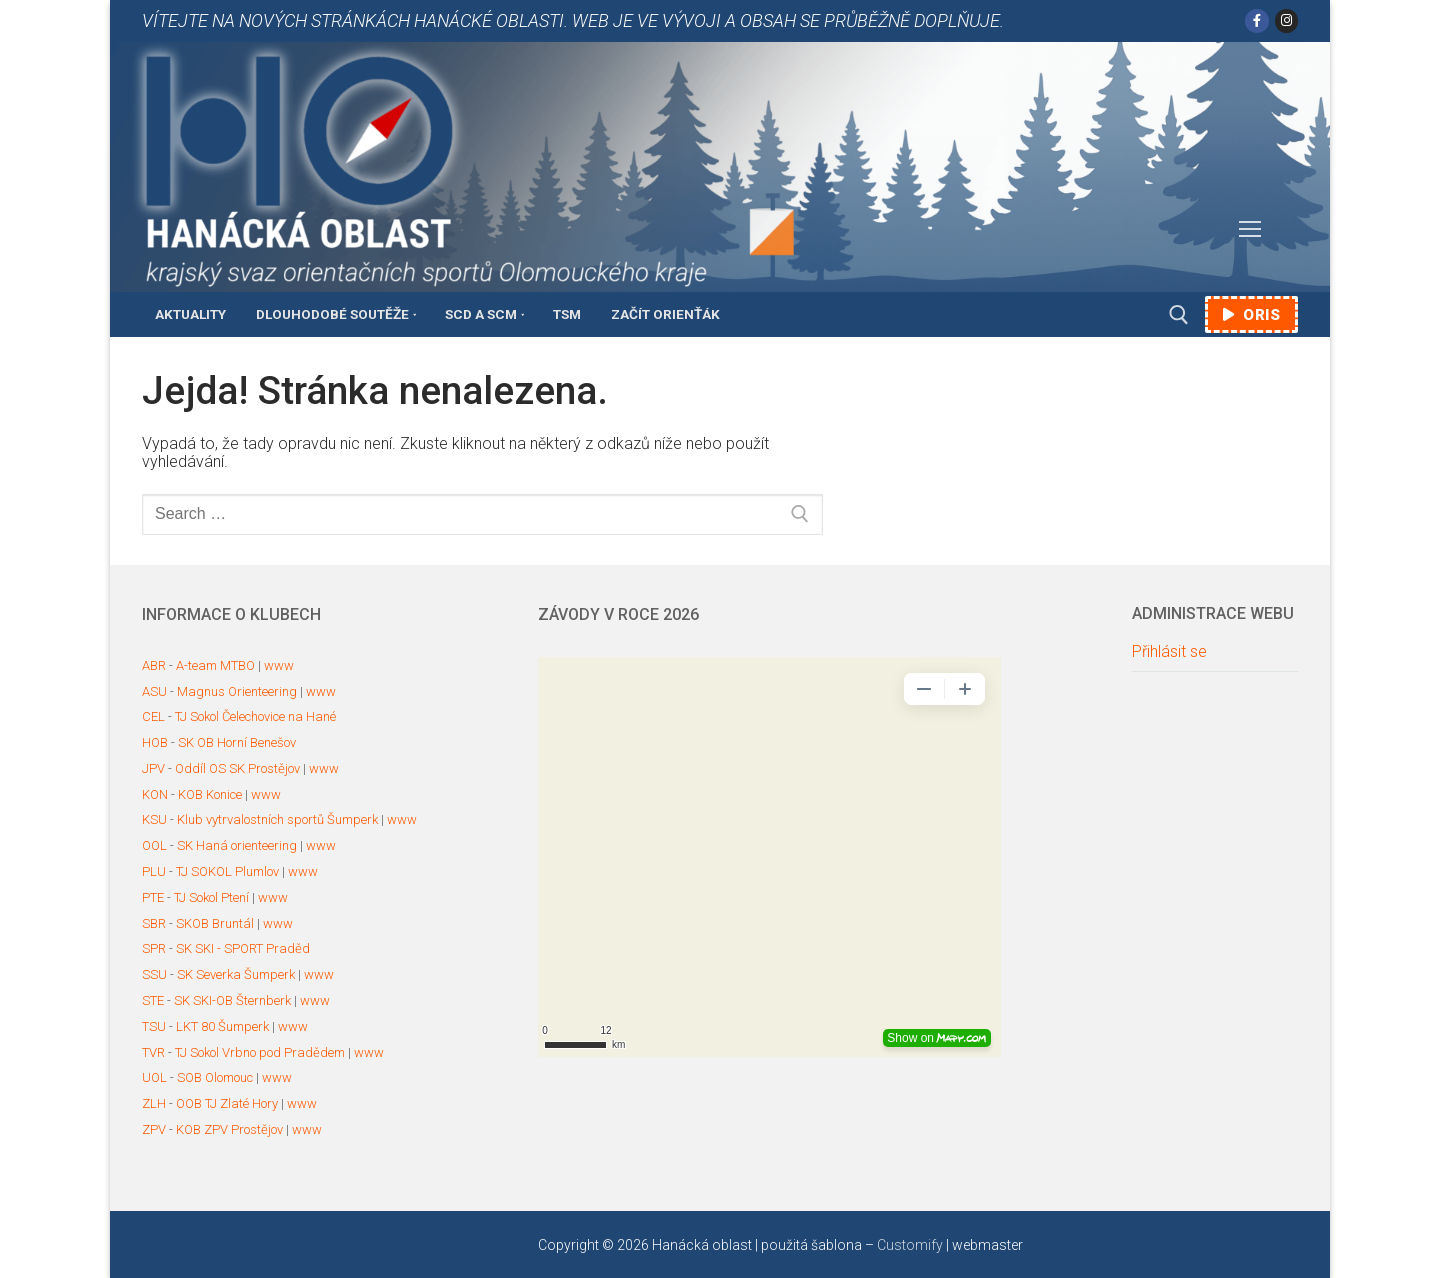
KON (155, 794)
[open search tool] (1179, 315)
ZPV (154, 1129)
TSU (154, 1026)
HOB (155, 742)
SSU (154, 974)
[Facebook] (1256, 20)
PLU (154, 871)
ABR (154, 665)
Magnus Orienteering (237, 691)
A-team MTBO (215, 665)
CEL (153, 716)
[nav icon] (1250, 230)
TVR (153, 1052)
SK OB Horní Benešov (237, 742)
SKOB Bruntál (215, 923)
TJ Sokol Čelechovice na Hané (255, 716)
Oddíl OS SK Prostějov (237, 768)
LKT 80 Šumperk (222, 1026)
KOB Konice (210, 794)
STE (153, 1000)
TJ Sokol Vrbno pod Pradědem (260, 1052)
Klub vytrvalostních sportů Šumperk (277, 819)
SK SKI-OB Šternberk (232, 1000)
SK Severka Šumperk (236, 974)
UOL (154, 1077)
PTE (153, 897)
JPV (153, 768)
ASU (154, 691)
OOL (154, 845)
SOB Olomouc (215, 1077)
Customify (910, 1245)
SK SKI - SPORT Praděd (243, 948)
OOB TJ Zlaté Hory (227, 1103)
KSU (154, 819)
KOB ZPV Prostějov (229, 1129)
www (279, 665)
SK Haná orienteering (237, 845)
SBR (154, 923)
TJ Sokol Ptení (211, 897)
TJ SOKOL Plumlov (227, 871)
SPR (154, 948)
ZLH (154, 1103)
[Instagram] (1286, 20)
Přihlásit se (1169, 652)
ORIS (1251, 315)
